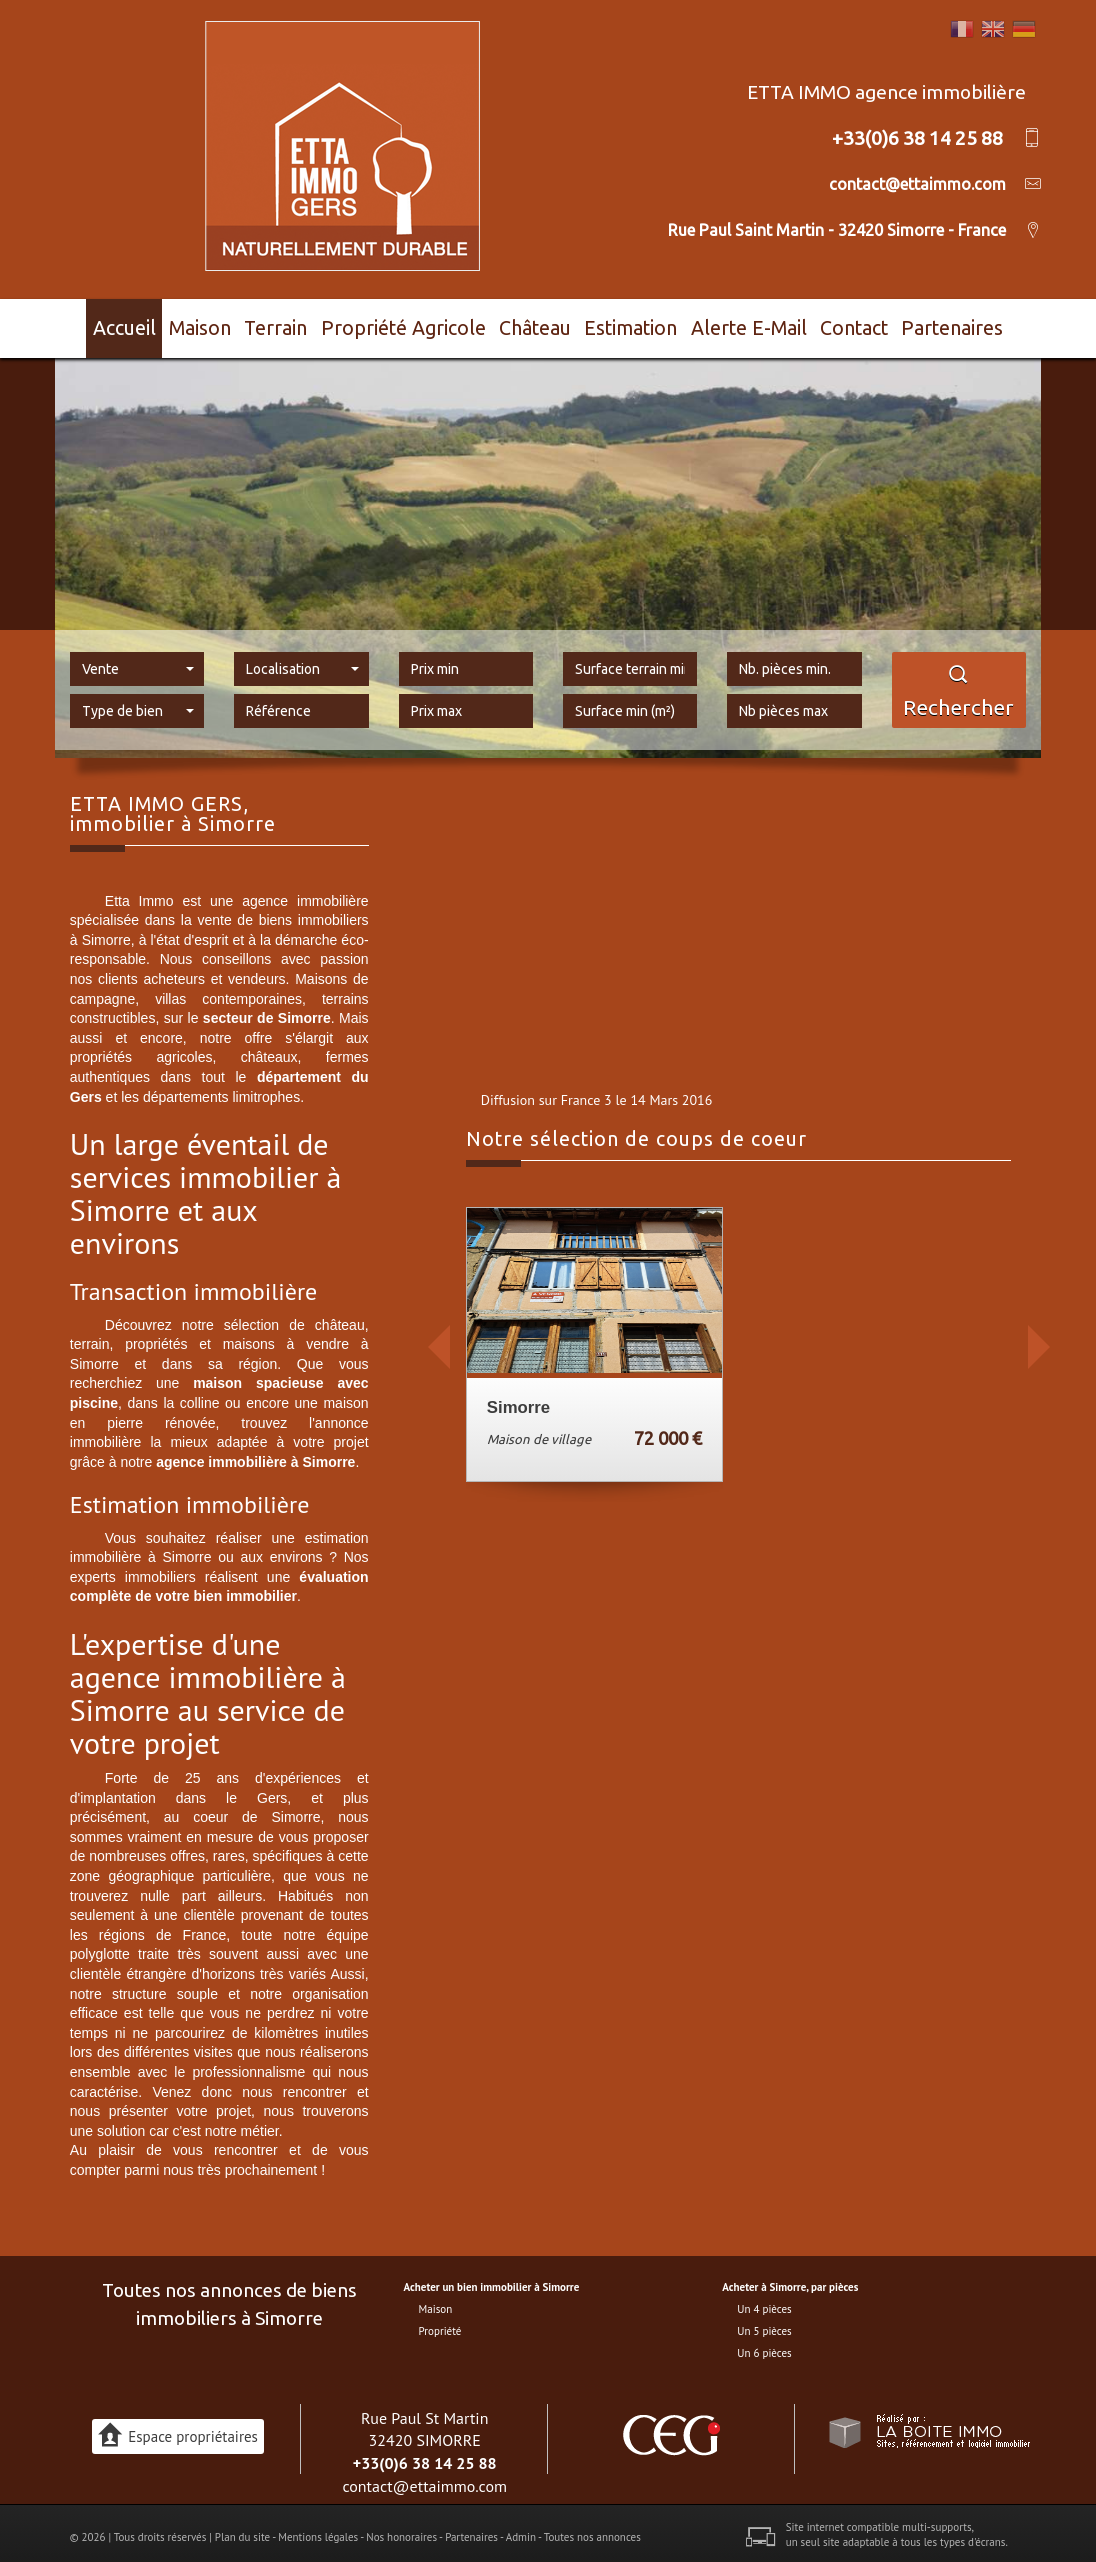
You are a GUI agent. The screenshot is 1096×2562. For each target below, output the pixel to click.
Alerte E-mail (757, 324)
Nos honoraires (401, 2528)
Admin (521, 2528)
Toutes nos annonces (592, 2528)
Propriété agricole (413, 324)
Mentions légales (318, 2528)
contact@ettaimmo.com (424, 2478)
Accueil (114, 324)
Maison (203, 324)
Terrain (291, 324)
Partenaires (968, 324)
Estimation (640, 324)
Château (539, 324)
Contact (865, 324)
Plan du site (242, 2528)
